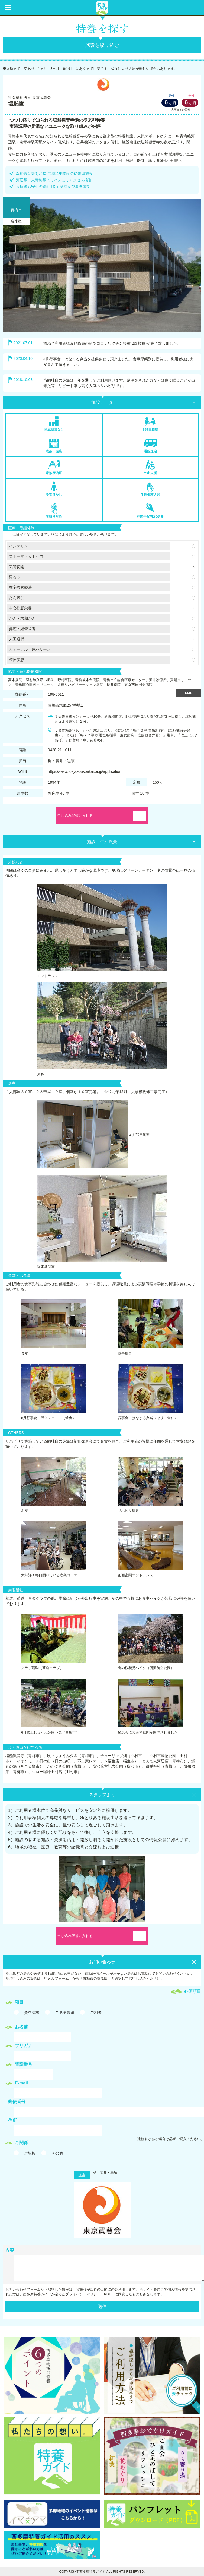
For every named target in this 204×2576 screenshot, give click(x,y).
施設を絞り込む (102, 45)
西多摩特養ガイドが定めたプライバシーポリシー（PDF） (69, 2294)
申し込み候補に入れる (75, 816)
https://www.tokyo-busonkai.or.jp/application (84, 771)
